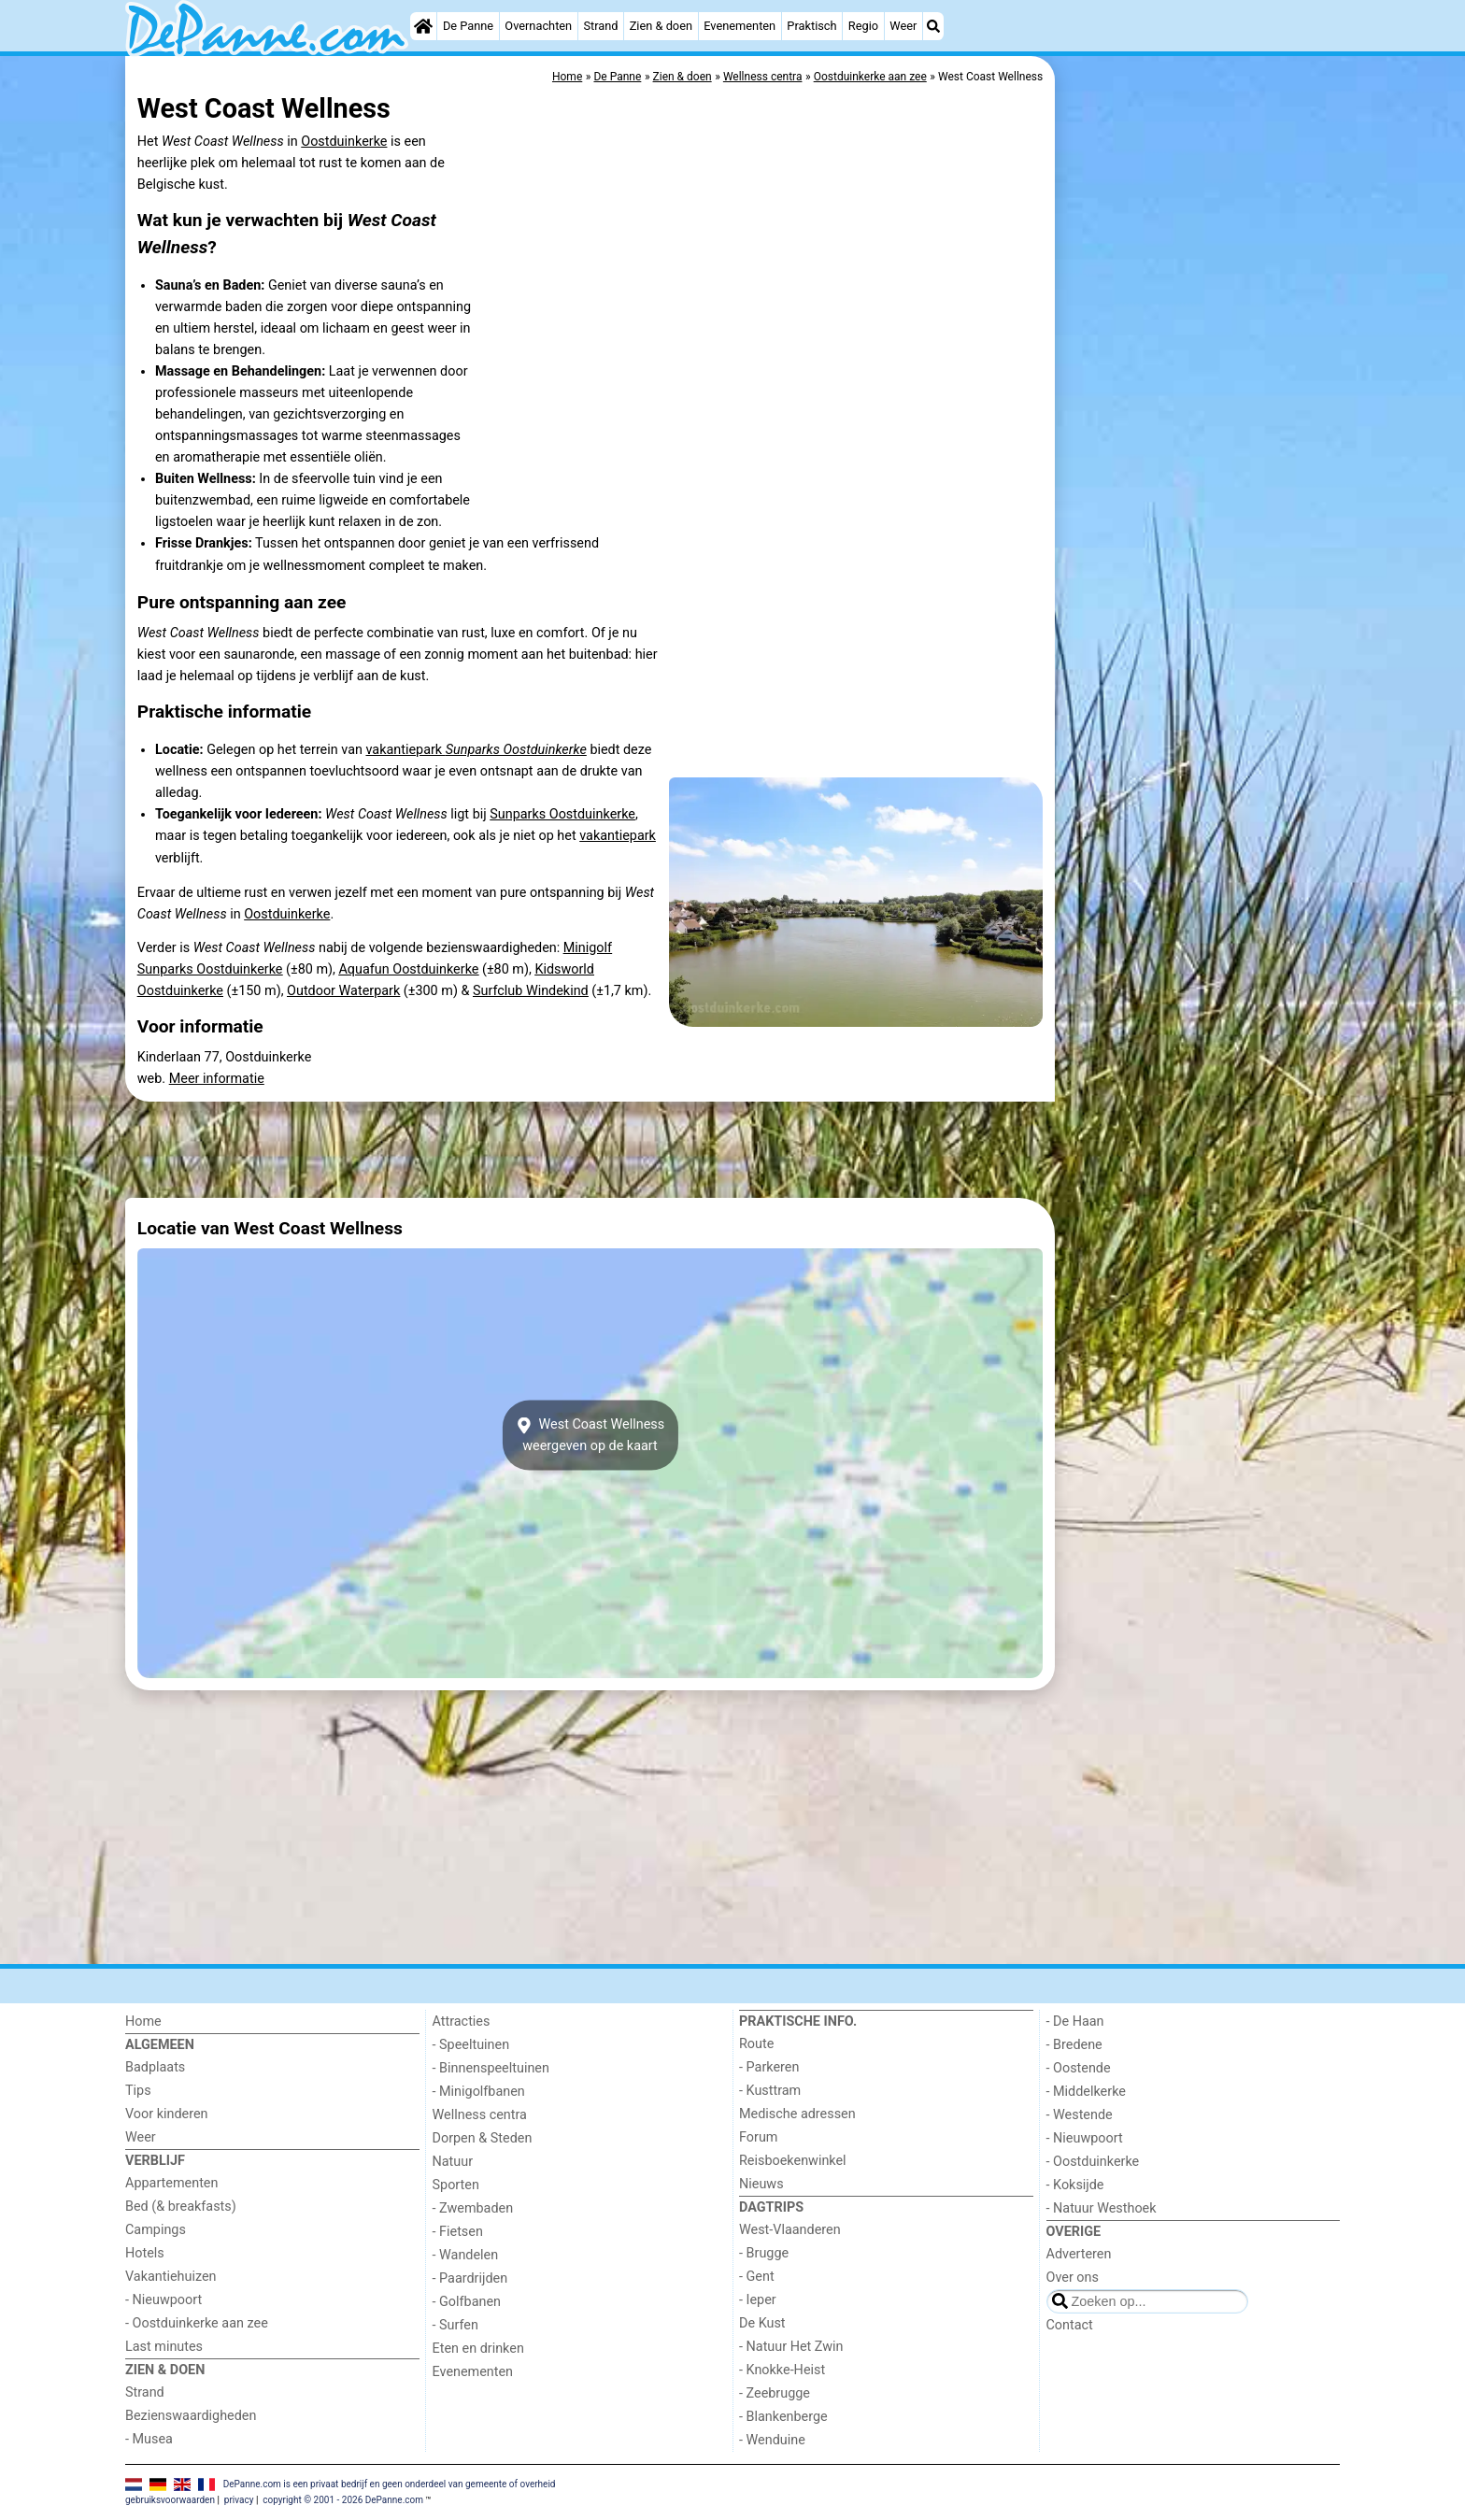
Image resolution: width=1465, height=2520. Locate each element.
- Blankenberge (783, 2417)
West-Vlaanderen (790, 2230)
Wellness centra (480, 2115)
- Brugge (764, 2253)
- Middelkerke (1086, 2092)
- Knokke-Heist (782, 2370)
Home (143, 2021)
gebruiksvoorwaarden (170, 2500)
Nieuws (761, 2184)
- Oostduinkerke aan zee (196, 2323)
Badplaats (155, 2067)
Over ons (1072, 2277)
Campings (155, 2230)
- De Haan (1075, 2021)
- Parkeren (769, 2067)
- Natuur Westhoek (1101, 2208)
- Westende (1079, 2115)
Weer (903, 26)
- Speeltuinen (471, 2045)
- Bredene (1074, 2045)
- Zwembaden (473, 2208)
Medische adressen (797, 2114)
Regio (863, 26)
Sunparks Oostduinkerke (562, 814)
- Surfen (455, 2325)
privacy (239, 2500)
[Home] (423, 26)
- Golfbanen (467, 2302)
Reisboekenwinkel (792, 2161)
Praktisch (811, 26)
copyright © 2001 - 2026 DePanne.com (343, 2500)
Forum (758, 2137)
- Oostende (1078, 2068)
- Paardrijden (470, 2278)
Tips (138, 2091)
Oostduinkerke (344, 141)
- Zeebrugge (774, 2393)
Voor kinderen (166, 2114)
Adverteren (1079, 2254)
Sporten (456, 2185)
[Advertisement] (1200, 486)
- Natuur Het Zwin (791, 2347)
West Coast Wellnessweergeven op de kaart (590, 1435)
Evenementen (739, 26)
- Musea (149, 2439)
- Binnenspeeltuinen (491, 2068)
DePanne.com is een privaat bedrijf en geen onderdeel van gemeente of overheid (389, 2484)
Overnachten (538, 26)
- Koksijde (1075, 2185)
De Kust (762, 2323)
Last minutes (164, 2347)
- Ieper (757, 2300)
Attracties (462, 2021)
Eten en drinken (478, 2348)
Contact (1069, 2325)
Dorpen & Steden (483, 2138)
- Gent (757, 2277)
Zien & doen (661, 26)
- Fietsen (458, 2232)
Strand (600, 26)
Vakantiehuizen (171, 2277)
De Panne (468, 26)
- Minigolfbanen (479, 2092)
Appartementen (171, 2183)
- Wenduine (772, 2440)
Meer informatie (216, 1079)
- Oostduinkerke (1093, 2162)
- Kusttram (770, 2091)
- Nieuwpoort (163, 2300)
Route (756, 2044)
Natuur (453, 2162)
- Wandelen (466, 2255)
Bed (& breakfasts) (180, 2206)
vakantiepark (475, 750)
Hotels (144, 2253)
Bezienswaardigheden (190, 2416)
